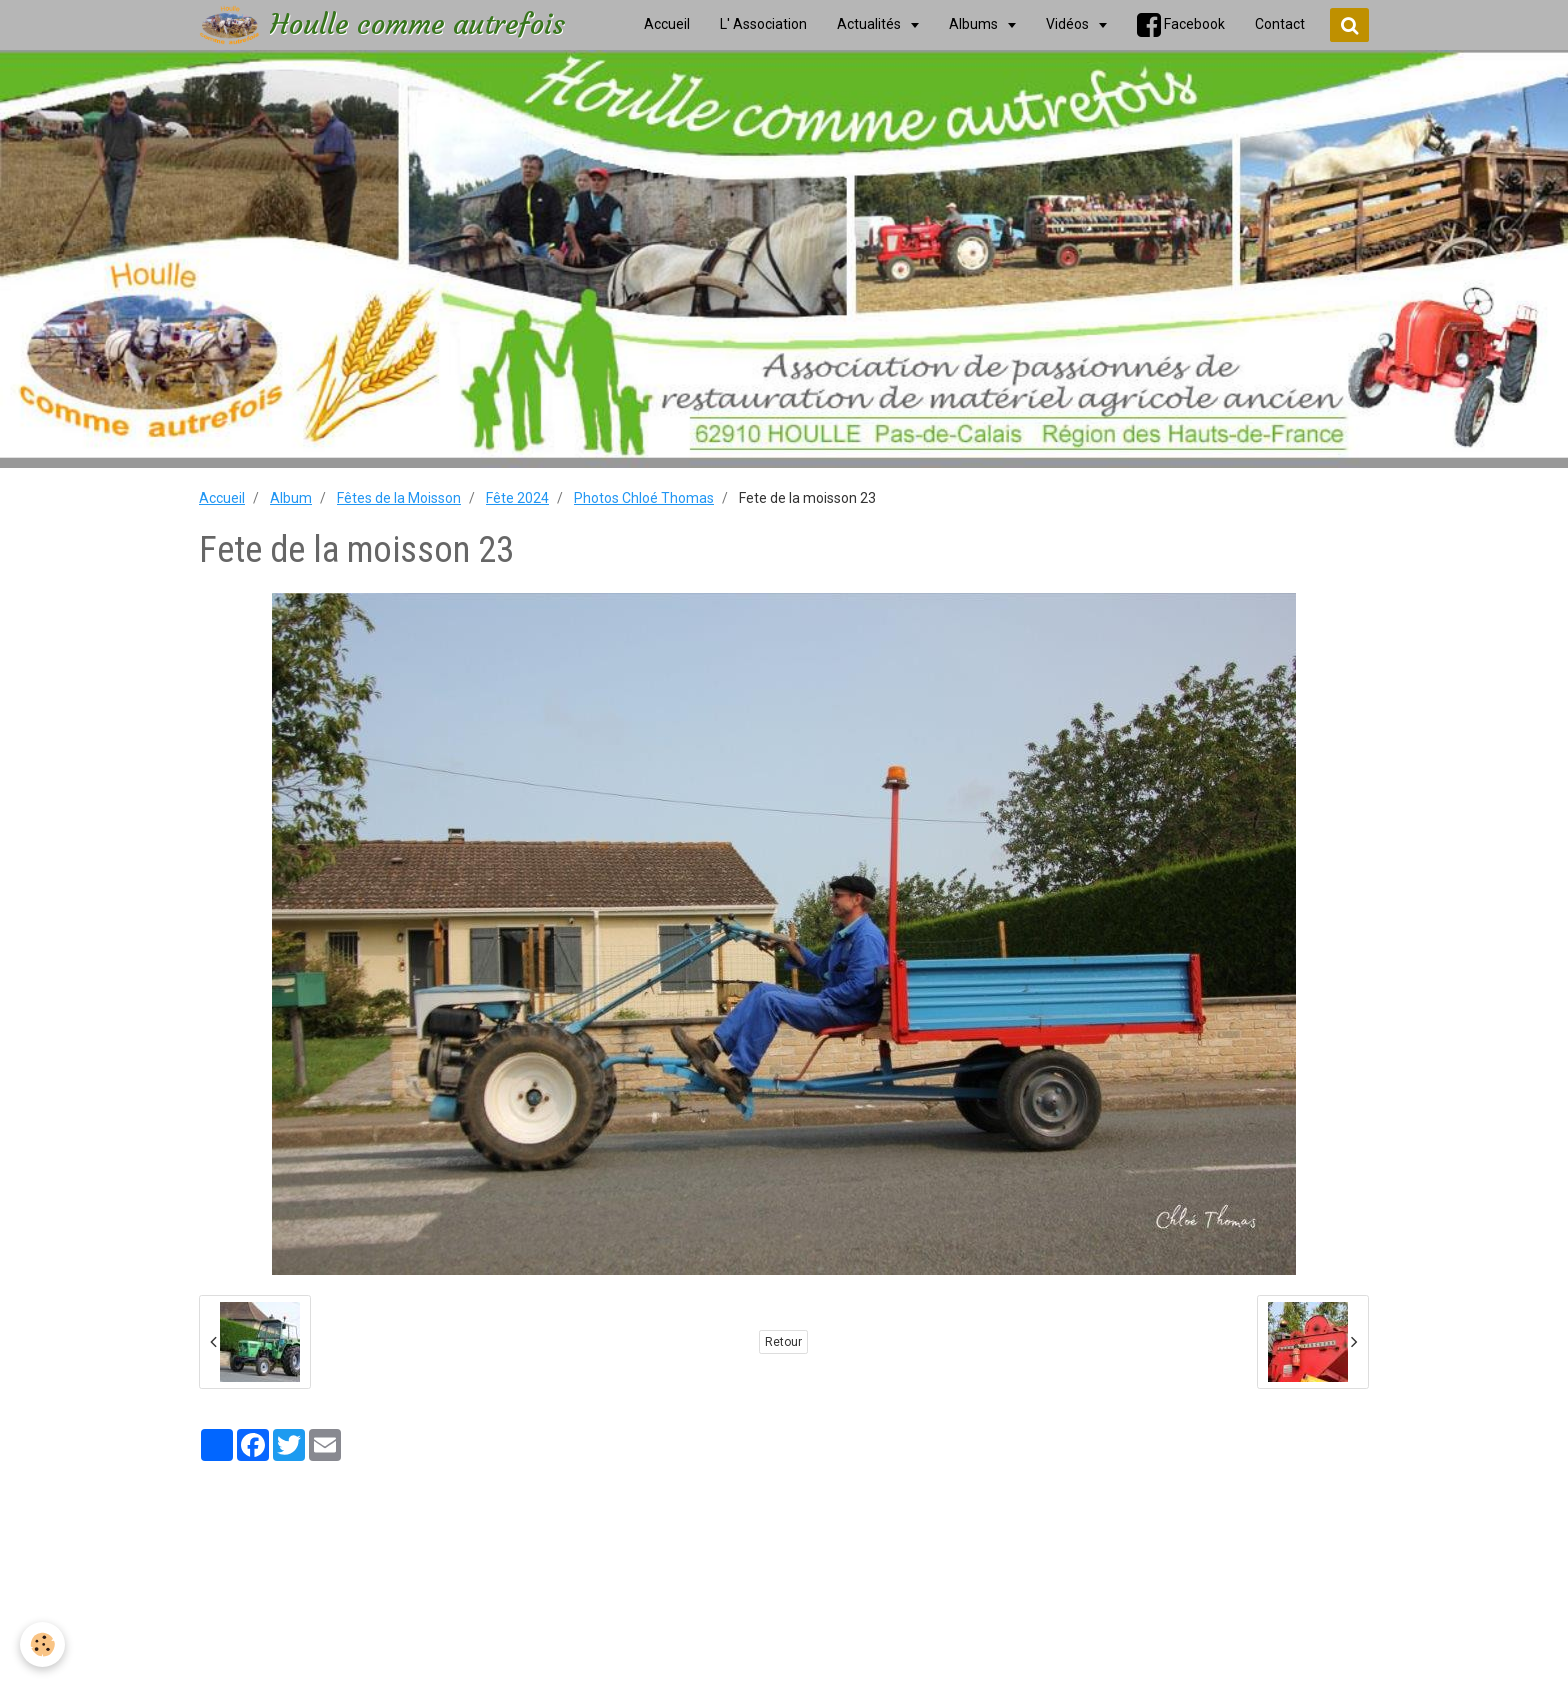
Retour (783, 1342)
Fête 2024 (517, 498)
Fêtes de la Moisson (399, 498)
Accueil (222, 498)
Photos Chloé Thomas (644, 498)
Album (291, 498)
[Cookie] (42, 1644)
